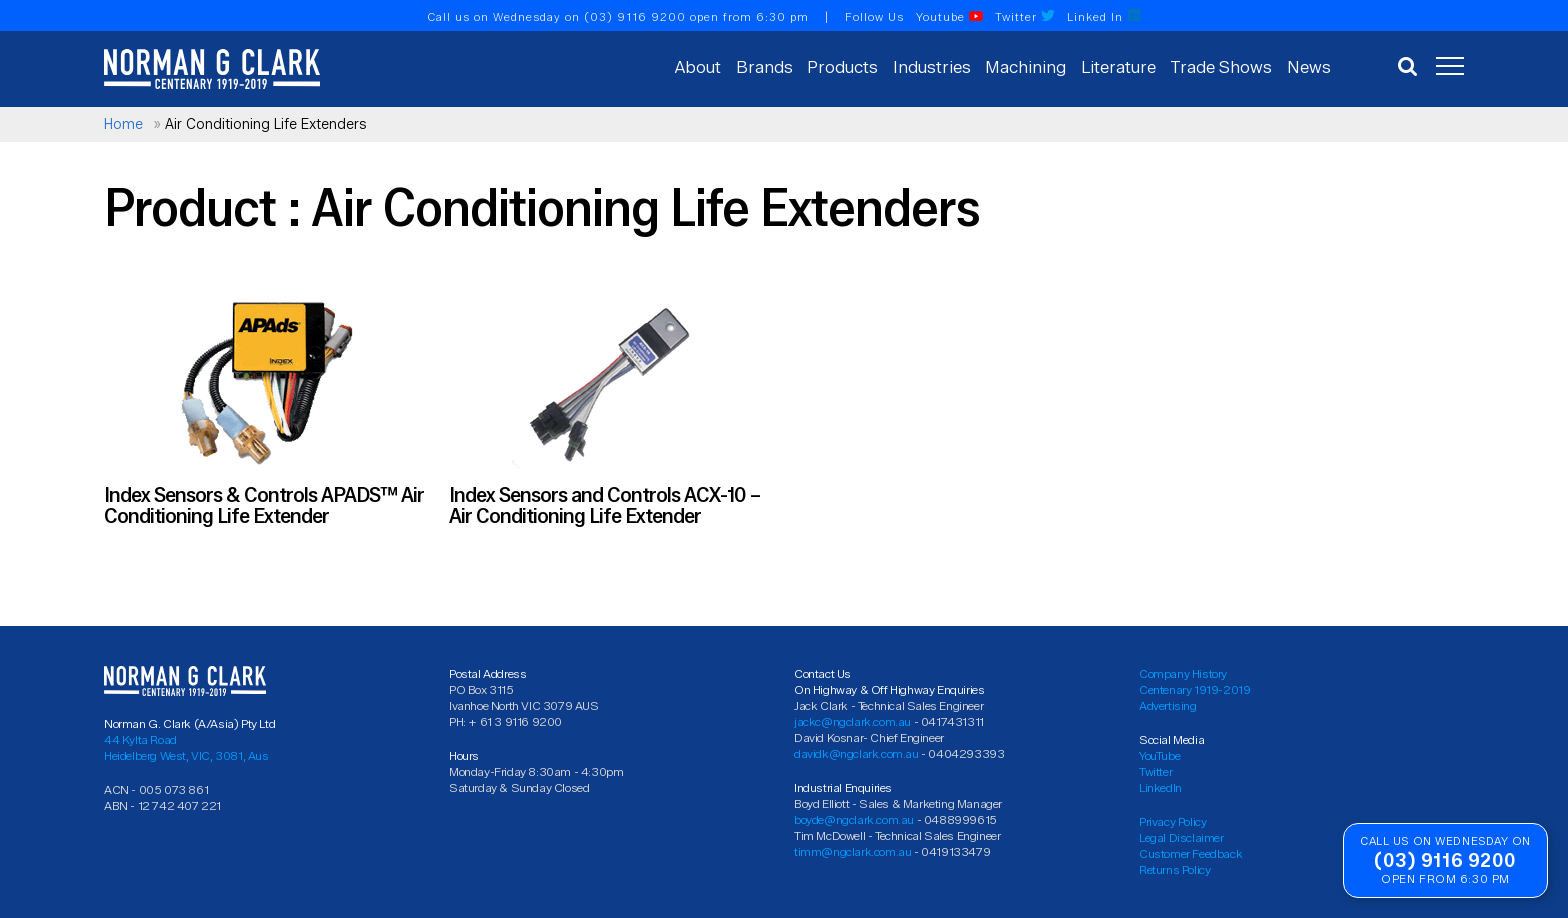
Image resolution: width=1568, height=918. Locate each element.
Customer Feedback (1190, 853)
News (1309, 67)
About (698, 67)
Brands (764, 67)
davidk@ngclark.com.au (856, 753)
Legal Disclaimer (1181, 837)
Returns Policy (1174, 869)
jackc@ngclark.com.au (852, 721)
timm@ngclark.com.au (852, 851)
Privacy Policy (1172, 821)
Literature (1118, 67)
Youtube (949, 17)
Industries (932, 67)
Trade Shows (1221, 67)
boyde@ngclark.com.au (854, 819)
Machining (1025, 67)
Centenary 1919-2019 (1194, 689)
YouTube (1159, 755)
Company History (1183, 673)
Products (842, 67)
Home (123, 124)
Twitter (1025, 17)
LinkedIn (1160, 787)
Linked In (1104, 17)
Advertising (1168, 705)
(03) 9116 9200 (635, 17)
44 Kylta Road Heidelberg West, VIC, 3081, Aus (186, 747)
